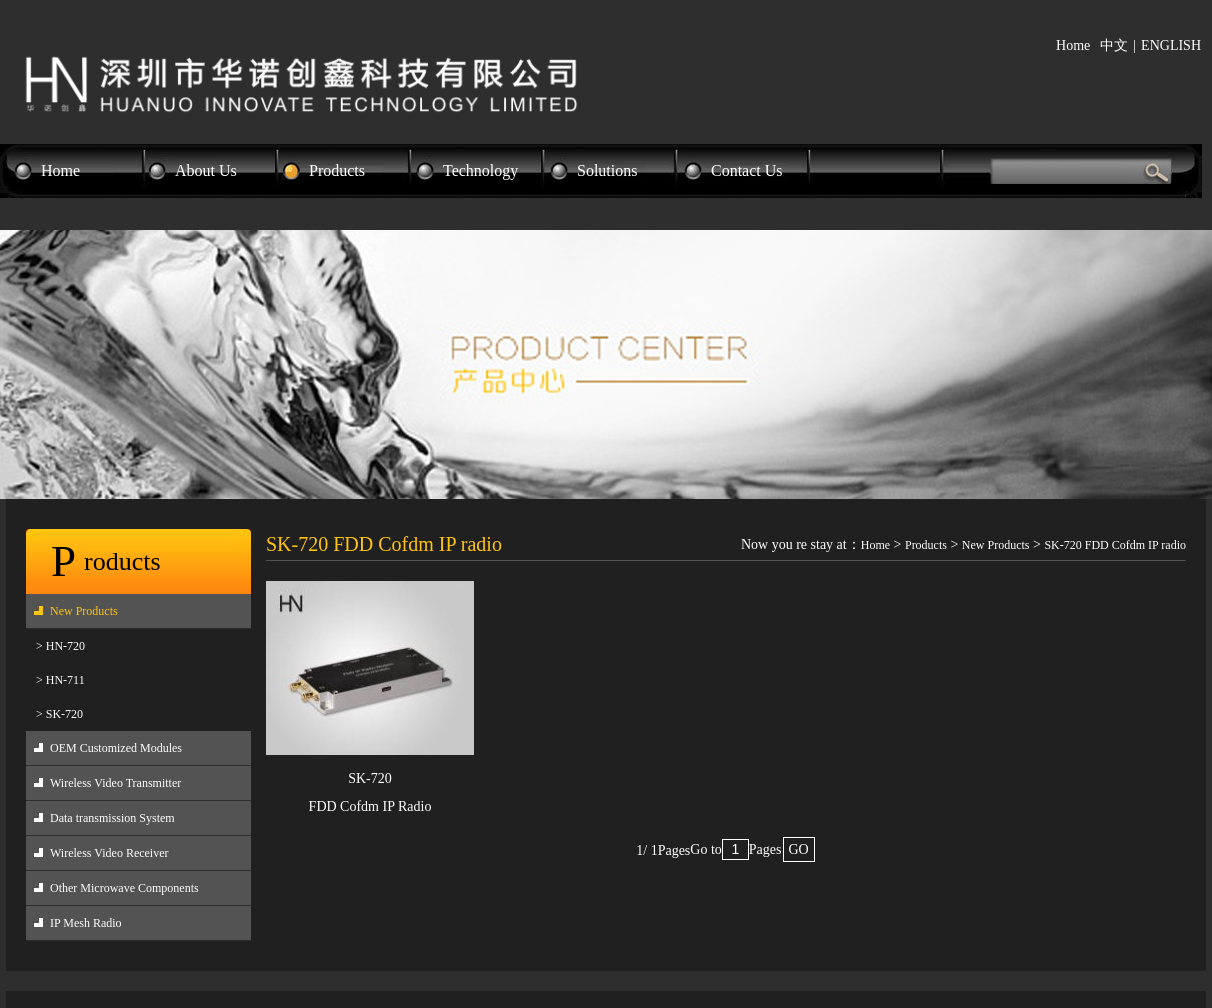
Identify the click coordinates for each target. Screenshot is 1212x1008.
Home (1073, 45)
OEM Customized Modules (116, 748)
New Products (84, 611)
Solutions (607, 170)
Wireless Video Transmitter (115, 783)
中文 (1114, 45)
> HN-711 (60, 680)
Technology (480, 170)
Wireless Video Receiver (109, 853)
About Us (206, 170)
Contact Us (747, 170)
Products (337, 170)
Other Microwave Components (124, 888)
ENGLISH (1171, 45)
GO (799, 849)
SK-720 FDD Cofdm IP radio (1115, 545)
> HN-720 (60, 646)
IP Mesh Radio (86, 923)
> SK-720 (59, 714)
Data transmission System (112, 818)
